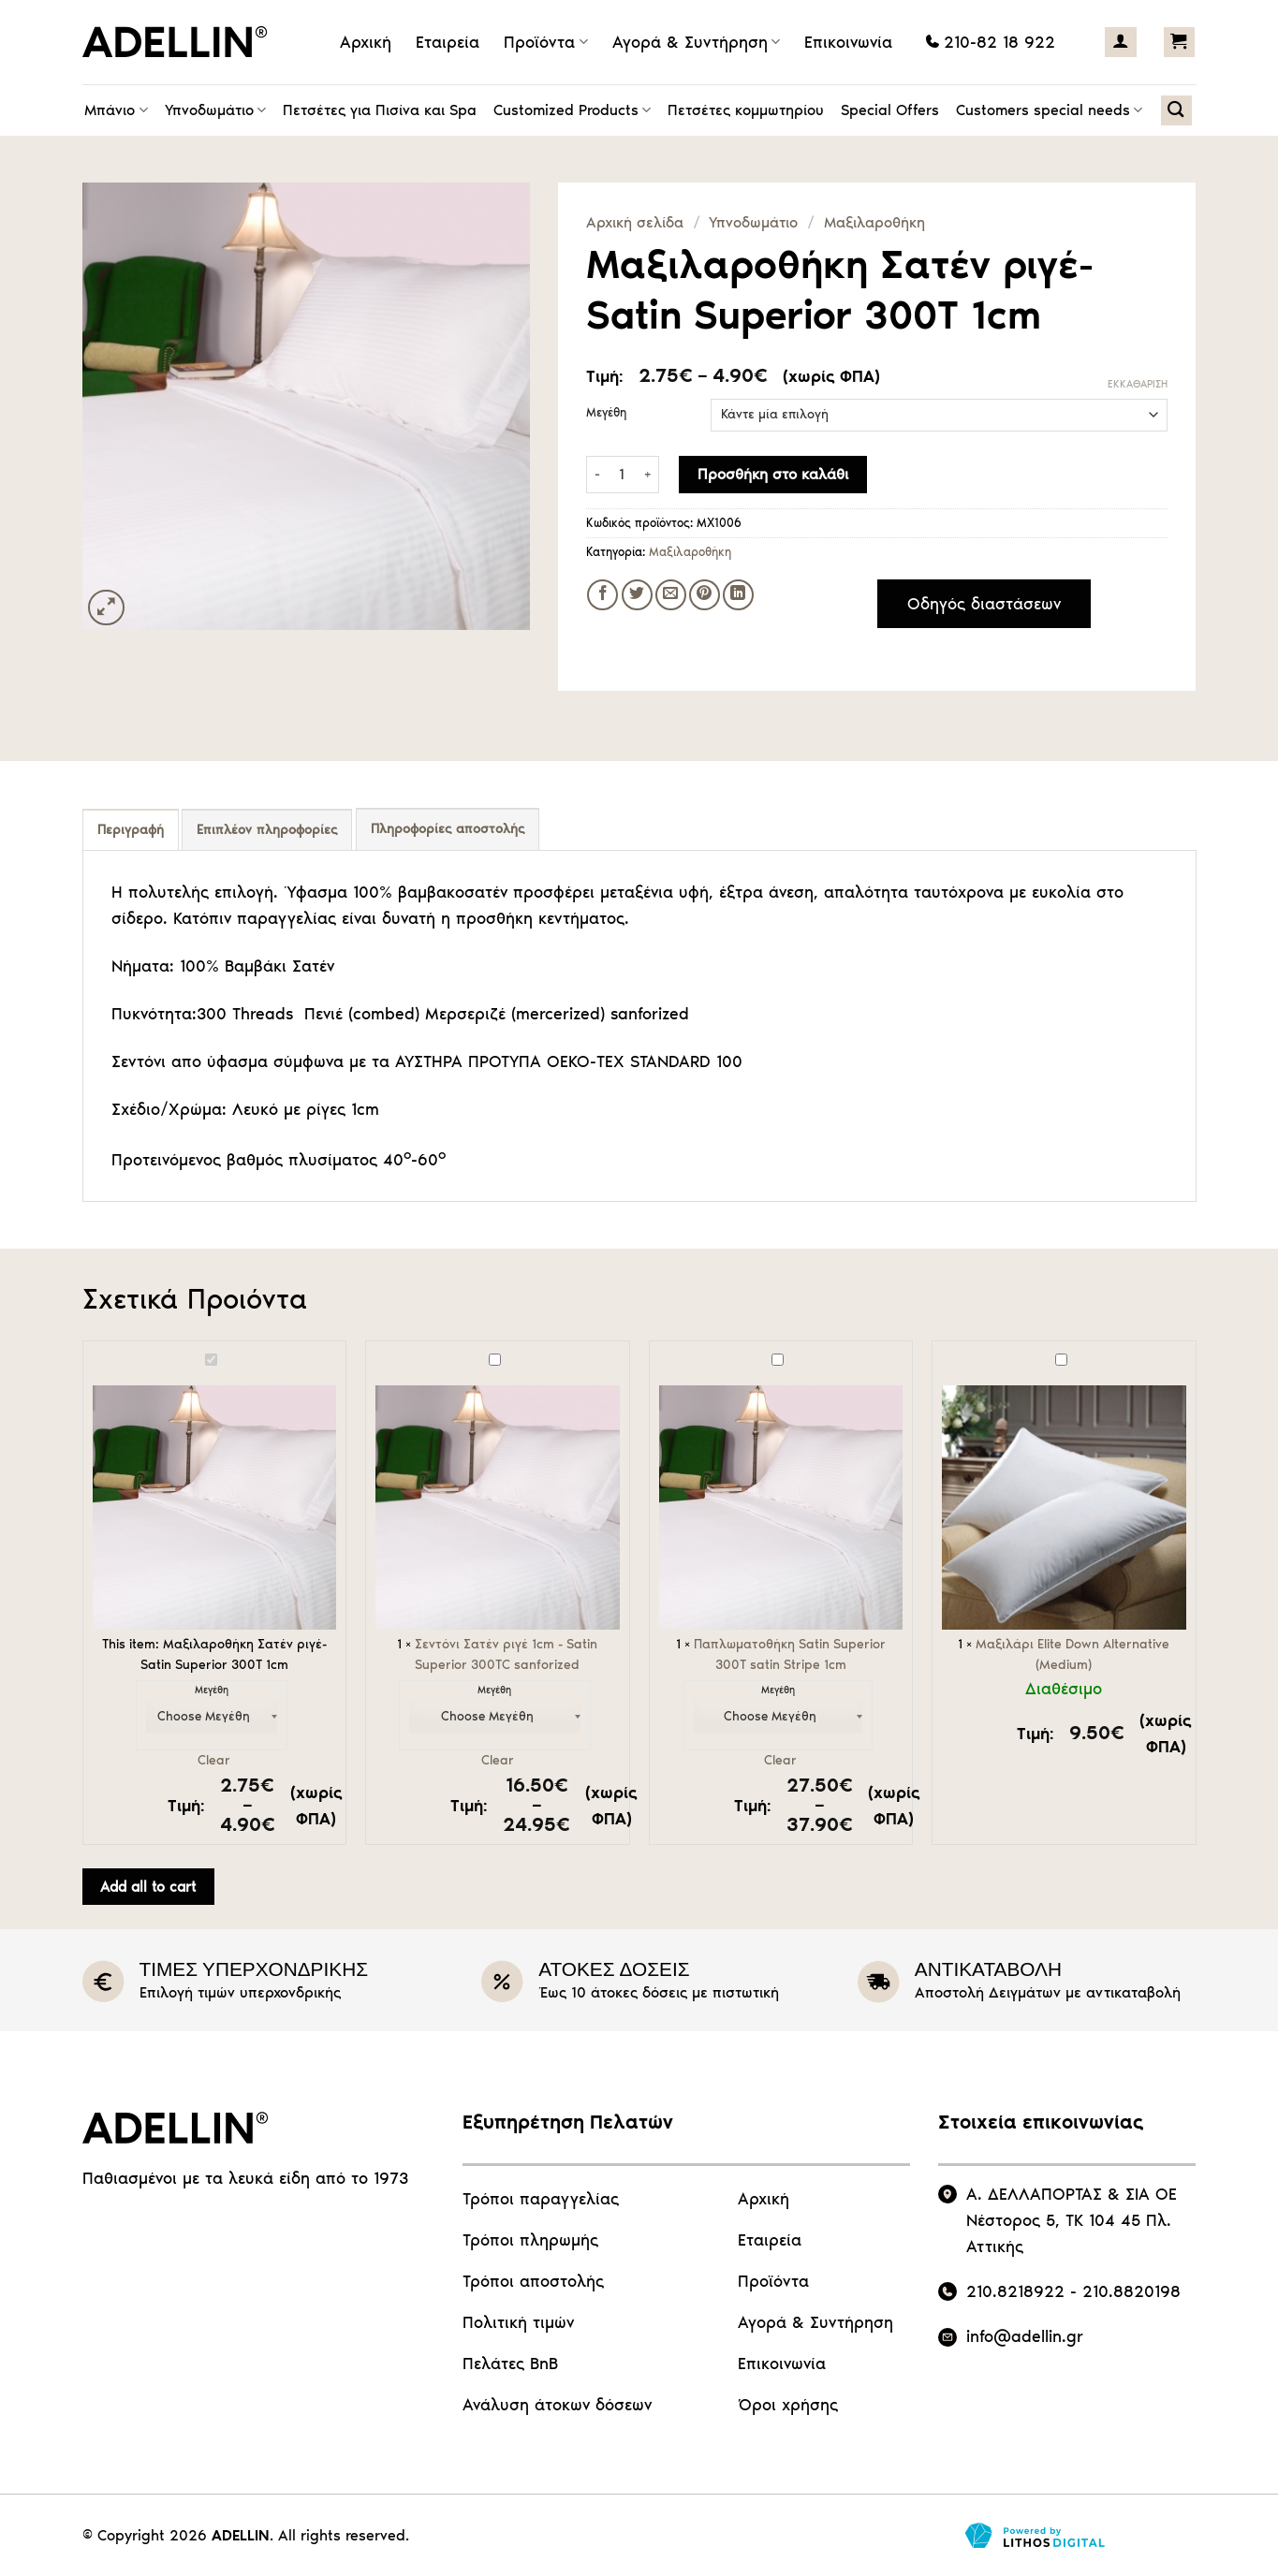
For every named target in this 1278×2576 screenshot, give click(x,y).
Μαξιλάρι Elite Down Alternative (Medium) (942, 1351)
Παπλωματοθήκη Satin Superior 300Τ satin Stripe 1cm (659, 1351)
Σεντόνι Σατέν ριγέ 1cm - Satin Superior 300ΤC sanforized (375, 1351)
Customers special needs (1049, 110)
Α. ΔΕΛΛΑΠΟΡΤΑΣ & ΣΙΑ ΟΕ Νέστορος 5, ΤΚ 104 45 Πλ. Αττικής (1071, 2220)
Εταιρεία (447, 42)
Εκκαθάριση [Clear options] (1138, 384)
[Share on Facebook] (602, 594)
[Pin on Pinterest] (704, 594)
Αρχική (365, 42)
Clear (214, 1760)
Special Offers (890, 110)
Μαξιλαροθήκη (874, 222)
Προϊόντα (545, 42)
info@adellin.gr (1024, 2336)
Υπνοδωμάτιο (215, 110)
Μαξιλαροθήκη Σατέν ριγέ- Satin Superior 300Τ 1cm (93, 1351)
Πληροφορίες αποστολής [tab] (447, 829)
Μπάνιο (115, 110)
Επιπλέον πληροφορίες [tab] (267, 830)
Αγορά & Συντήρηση (696, 42)
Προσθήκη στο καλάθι (773, 474)
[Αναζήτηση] (1176, 110)
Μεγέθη (606, 412)
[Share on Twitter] (637, 594)
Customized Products (572, 110)
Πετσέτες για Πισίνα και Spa (380, 110)
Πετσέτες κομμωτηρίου (746, 110)
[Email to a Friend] (670, 594)
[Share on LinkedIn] (738, 594)
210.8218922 (1015, 2291)
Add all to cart (148, 1886)
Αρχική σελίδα (634, 222)
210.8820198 (1131, 2291)
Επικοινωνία (848, 42)
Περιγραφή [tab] (130, 830)
